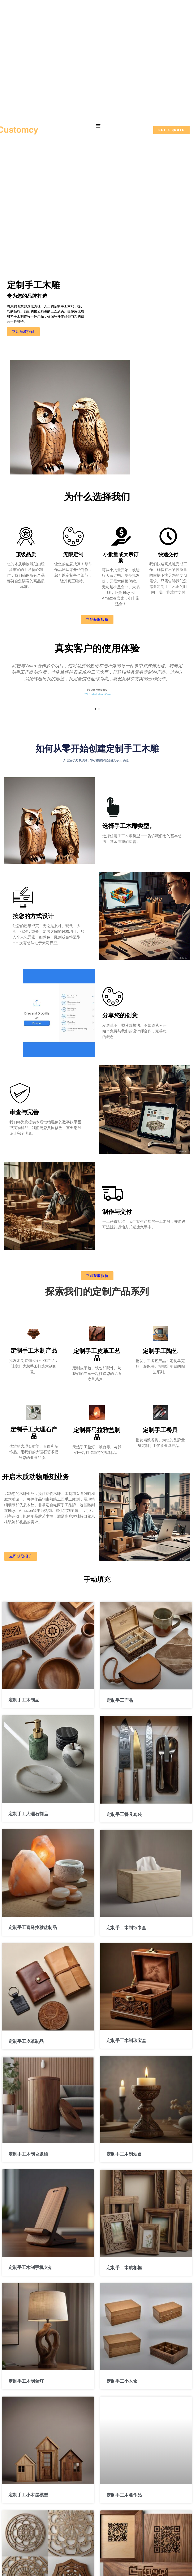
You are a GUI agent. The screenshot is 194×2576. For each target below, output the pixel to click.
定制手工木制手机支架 (30, 2267)
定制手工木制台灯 (26, 2381)
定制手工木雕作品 (124, 2495)
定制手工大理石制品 (28, 1813)
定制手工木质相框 (124, 2267)
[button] (98, 126)
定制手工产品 (120, 1700)
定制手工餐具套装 (124, 1814)
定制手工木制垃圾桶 (28, 2154)
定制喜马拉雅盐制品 (96, 1434)
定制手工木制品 (23, 1699)
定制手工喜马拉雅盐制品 (32, 1927)
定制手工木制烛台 (124, 2154)
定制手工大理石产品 (33, 1433)
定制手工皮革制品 (26, 2041)
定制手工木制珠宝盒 (126, 2040)
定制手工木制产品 (33, 1350)
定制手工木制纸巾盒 (126, 1927)
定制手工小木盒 (122, 2381)
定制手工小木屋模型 (28, 2495)
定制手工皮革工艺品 (96, 1355)
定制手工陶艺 (160, 1351)
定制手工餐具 (160, 1430)
